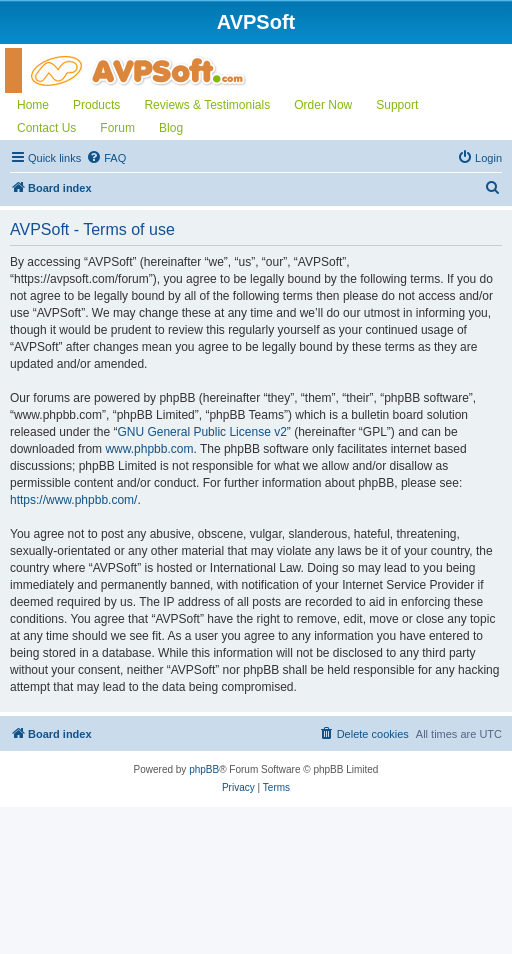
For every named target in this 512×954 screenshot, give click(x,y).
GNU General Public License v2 (201, 432)
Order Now (323, 105)
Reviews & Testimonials (207, 105)
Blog (171, 128)
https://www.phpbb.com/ (73, 500)
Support (397, 105)
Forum (117, 128)
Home (33, 105)
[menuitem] (106, 158)
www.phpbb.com (149, 449)
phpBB (204, 769)
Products (96, 105)
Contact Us (46, 128)
